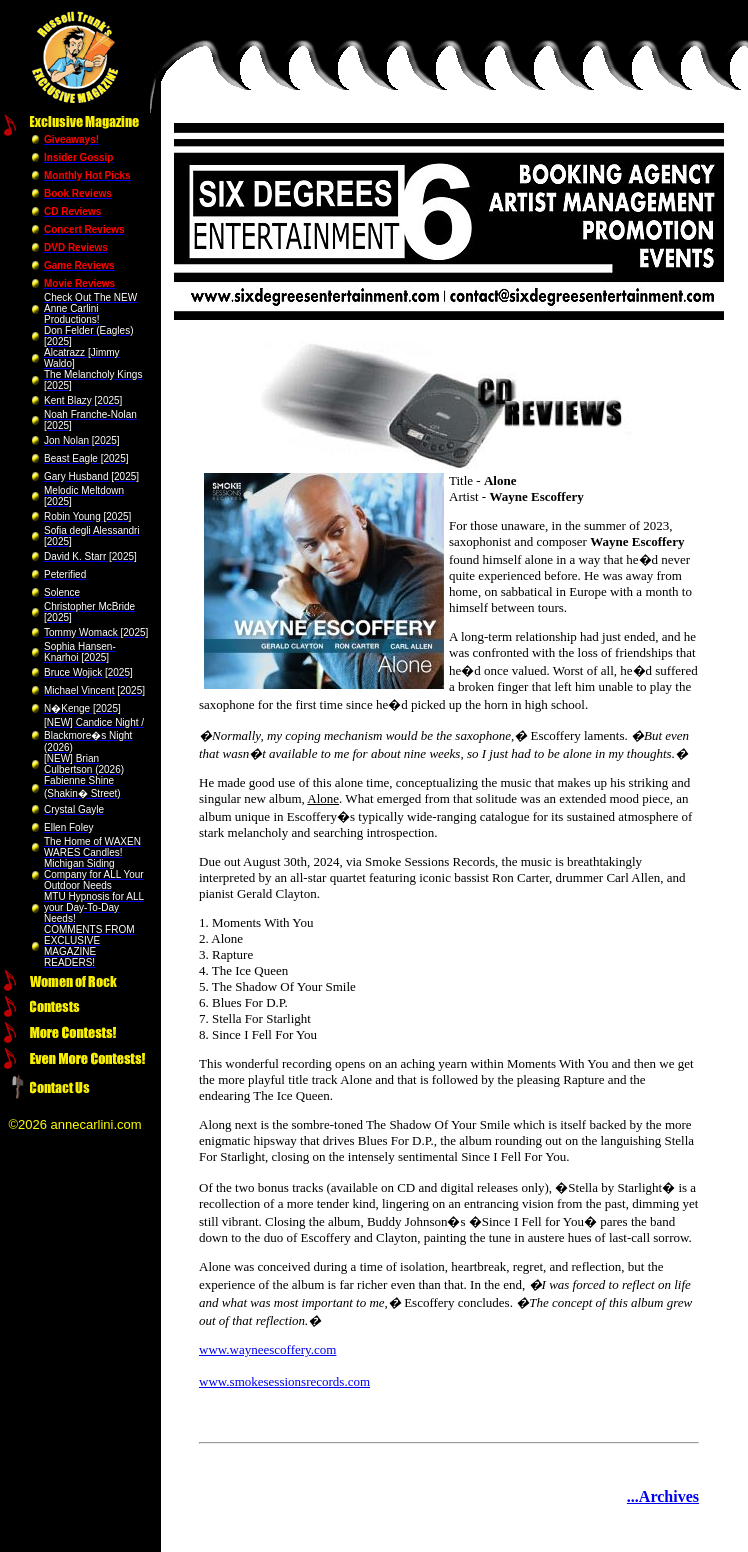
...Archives (663, 1496)
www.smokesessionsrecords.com (284, 1381)
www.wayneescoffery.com (267, 1349)
